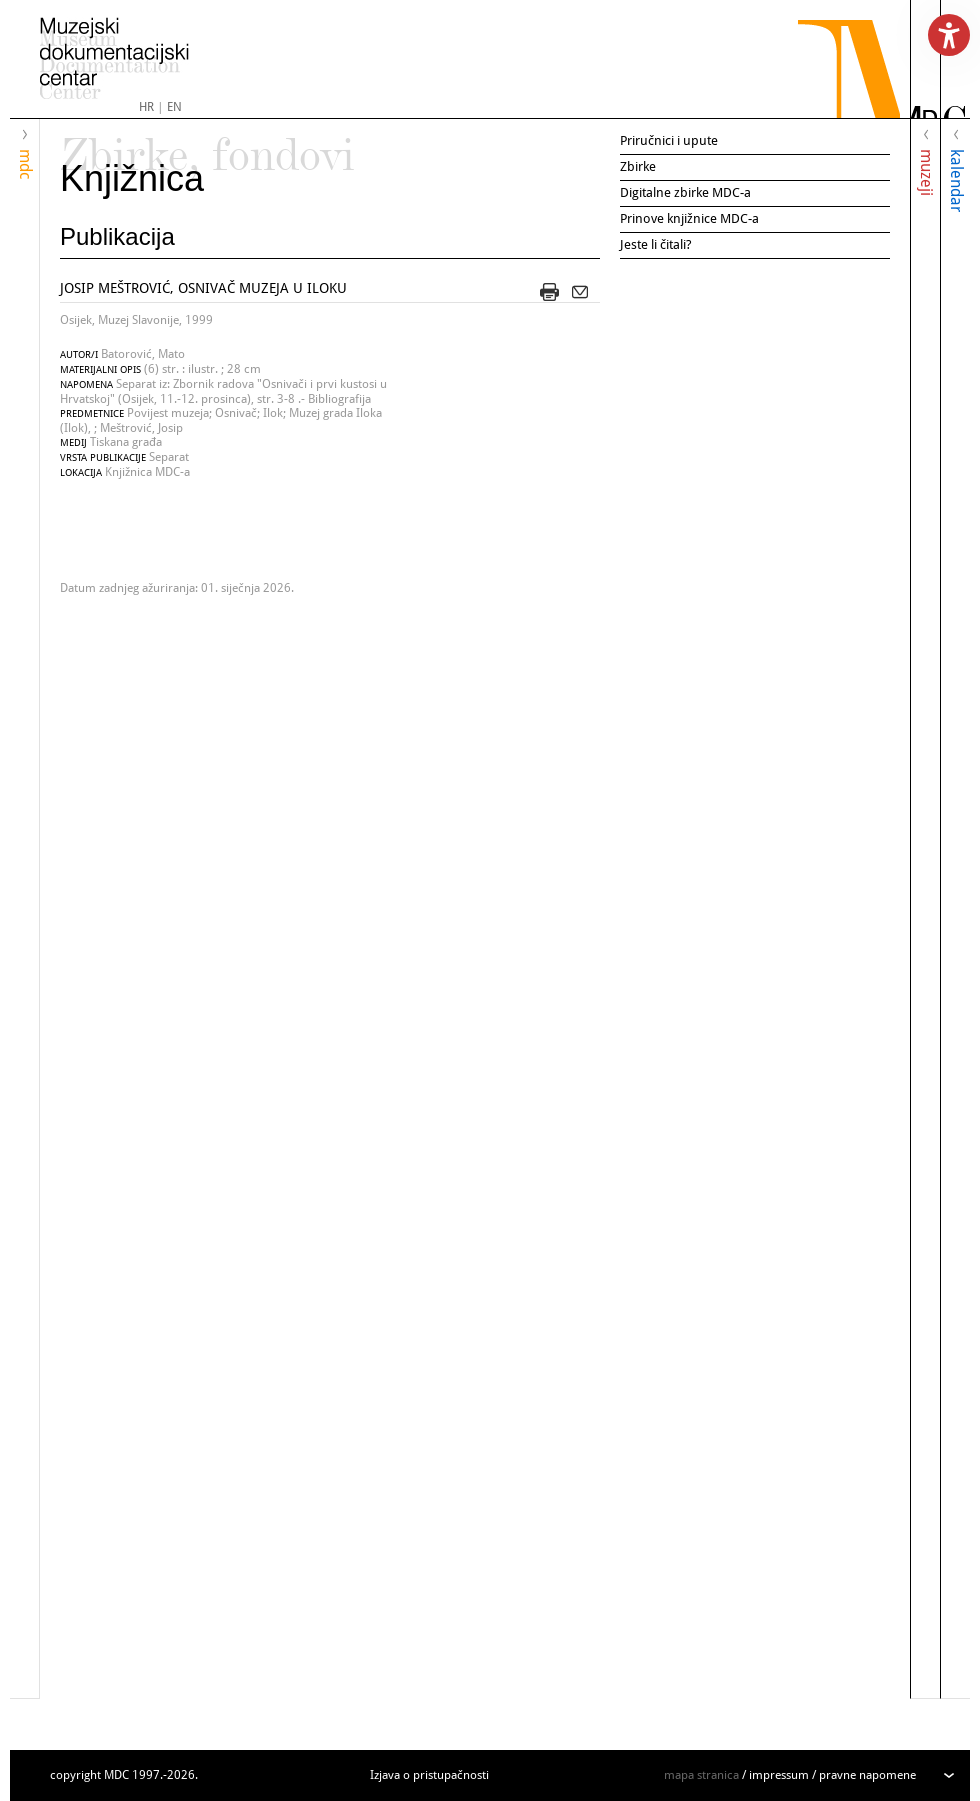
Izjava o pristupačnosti (429, 1775)
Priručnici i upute (669, 140)
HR (146, 107)
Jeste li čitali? (656, 244)
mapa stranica (701, 1775)
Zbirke (638, 166)
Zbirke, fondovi (207, 146)
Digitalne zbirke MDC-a (685, 192)
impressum (779, 1775)
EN (174, 107)
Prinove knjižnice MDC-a (689, 218)
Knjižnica (132, 178)
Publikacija (117, 236)
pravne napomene (867, 1775)
